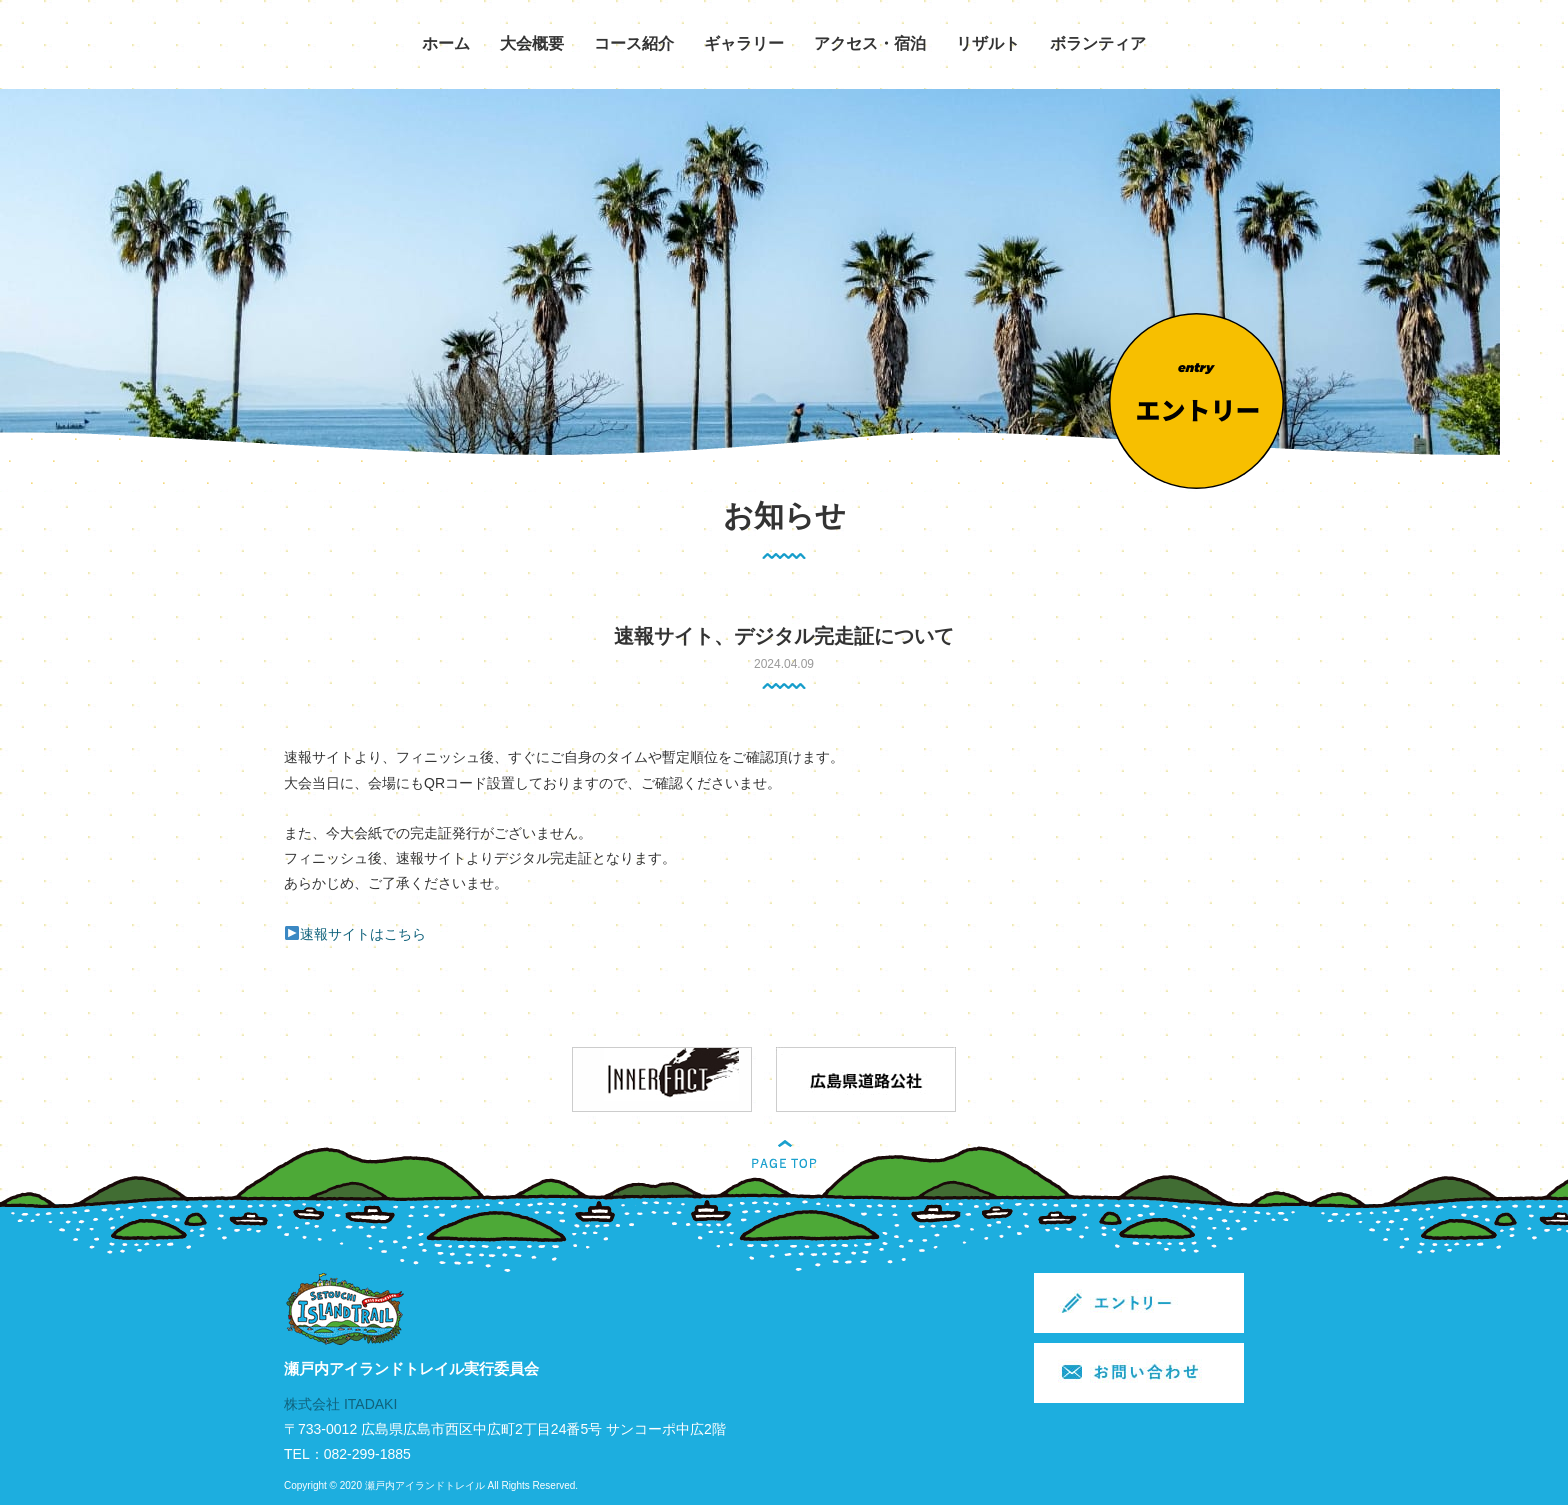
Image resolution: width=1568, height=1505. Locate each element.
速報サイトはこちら (363, 934)
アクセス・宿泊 (870, 43)
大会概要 (532, 43)
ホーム (446, 43)
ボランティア (1098, 43)
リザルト (988, 43)
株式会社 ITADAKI (340, 1404)
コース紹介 (634, 43)
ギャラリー (744, 43)
